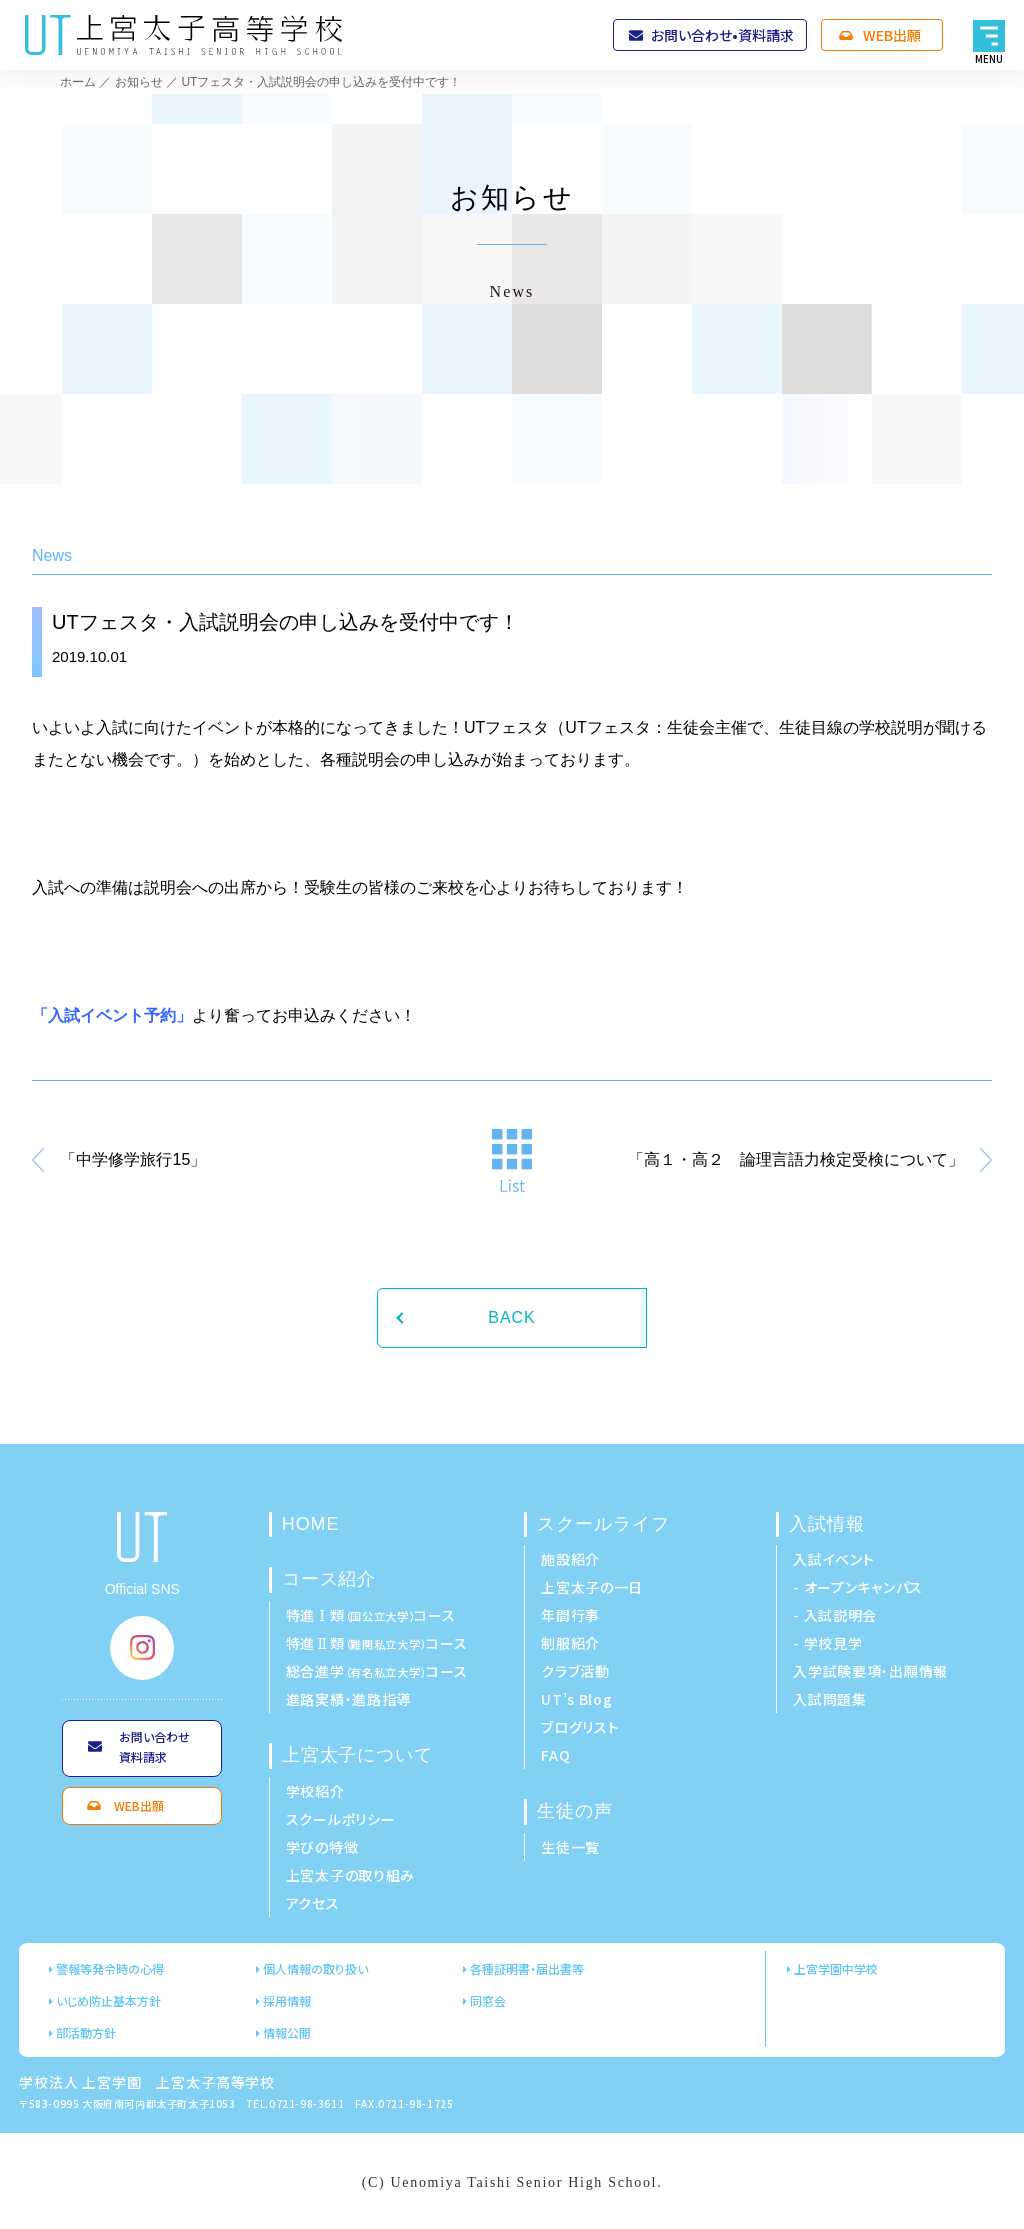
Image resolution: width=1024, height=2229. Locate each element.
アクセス (313, 1903)
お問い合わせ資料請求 (154, 1746)
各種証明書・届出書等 (527, 1968)
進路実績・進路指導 (348, 1699)
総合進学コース (377, 1671)
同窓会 (488, 2000)
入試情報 (827, 1524)
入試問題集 (830, 1699)
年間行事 (570, 1615)
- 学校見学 (827, 1643)
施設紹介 (570, 1559)
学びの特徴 (322, 1847)
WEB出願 (892, 35)
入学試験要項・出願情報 (870, 1671)
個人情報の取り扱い (315, 1968)
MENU (989, 58)
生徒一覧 (570, 1847)
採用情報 (287, 2000)
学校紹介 (315, 1791)
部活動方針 (86, 2032)
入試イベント (833, 1559)
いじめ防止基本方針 (108, 2000)
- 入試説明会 (835, 1615)
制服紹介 (570, 1643)
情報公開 (287, 2032)
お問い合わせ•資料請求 (722, 35)
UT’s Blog (576, 1699)
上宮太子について (357, 1755)
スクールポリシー (341, 1819)
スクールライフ (603, 1524)
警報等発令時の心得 (110, 1968)
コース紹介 (329, 1579)
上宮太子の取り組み (350, 1875)
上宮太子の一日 (592, 1587)
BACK (511, 1317)
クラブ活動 (575, 1671)
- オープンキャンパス (858, 1587)
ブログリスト (580, 1727)
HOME (311, 1524)
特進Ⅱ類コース (377, 1643)
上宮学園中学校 (836, 1968)
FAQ (555, 1755)
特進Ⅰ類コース (371, 1615)
